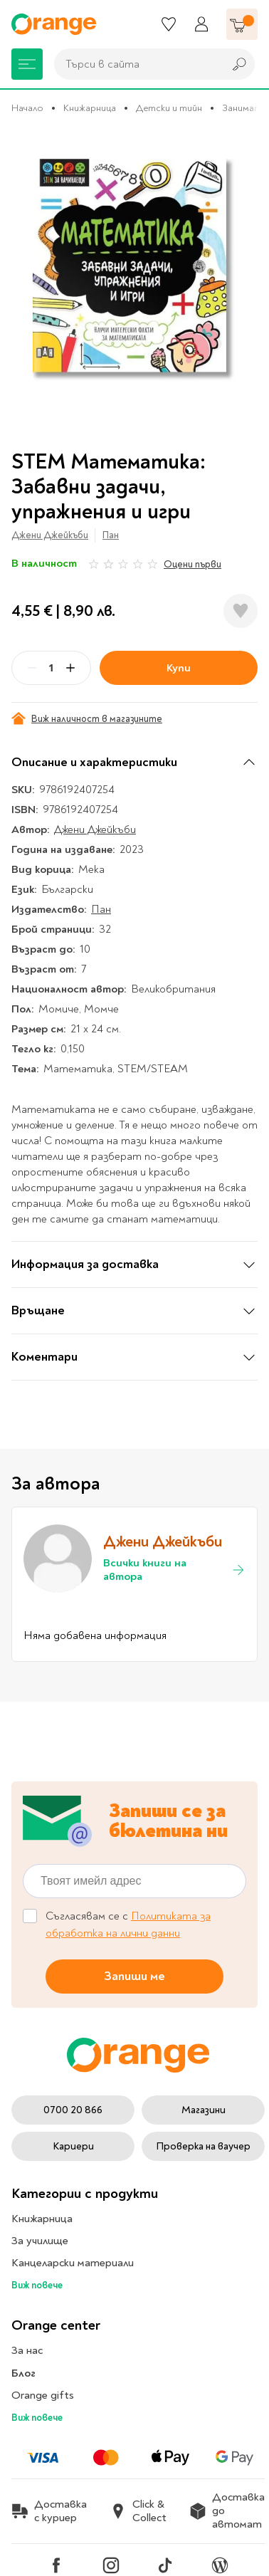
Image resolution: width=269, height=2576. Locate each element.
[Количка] (242, 24)
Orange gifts (42, 2395)
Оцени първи (192, 564)
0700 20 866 (72, 2110)
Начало (27, 108)
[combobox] (135, 64)
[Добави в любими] (240, 611)
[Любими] (168, 24)
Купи (179, 668)
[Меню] (27, 64)
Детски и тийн (169, 108)
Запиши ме (134, 1975)
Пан (110, 535)
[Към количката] (242, 24)
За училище (39, 2241)
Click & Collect (138, 2511)
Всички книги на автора (174, 1569)
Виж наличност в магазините (86, 718)
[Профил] (201, 24)
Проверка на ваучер (203, 2146)
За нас (27, 2350)
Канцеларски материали (72, 2263)
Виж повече (37, 2285)
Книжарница (89, 108)
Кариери (73, 2146)
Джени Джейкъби (49, 535)
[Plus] (70, 667)
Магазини (203, 2110)
